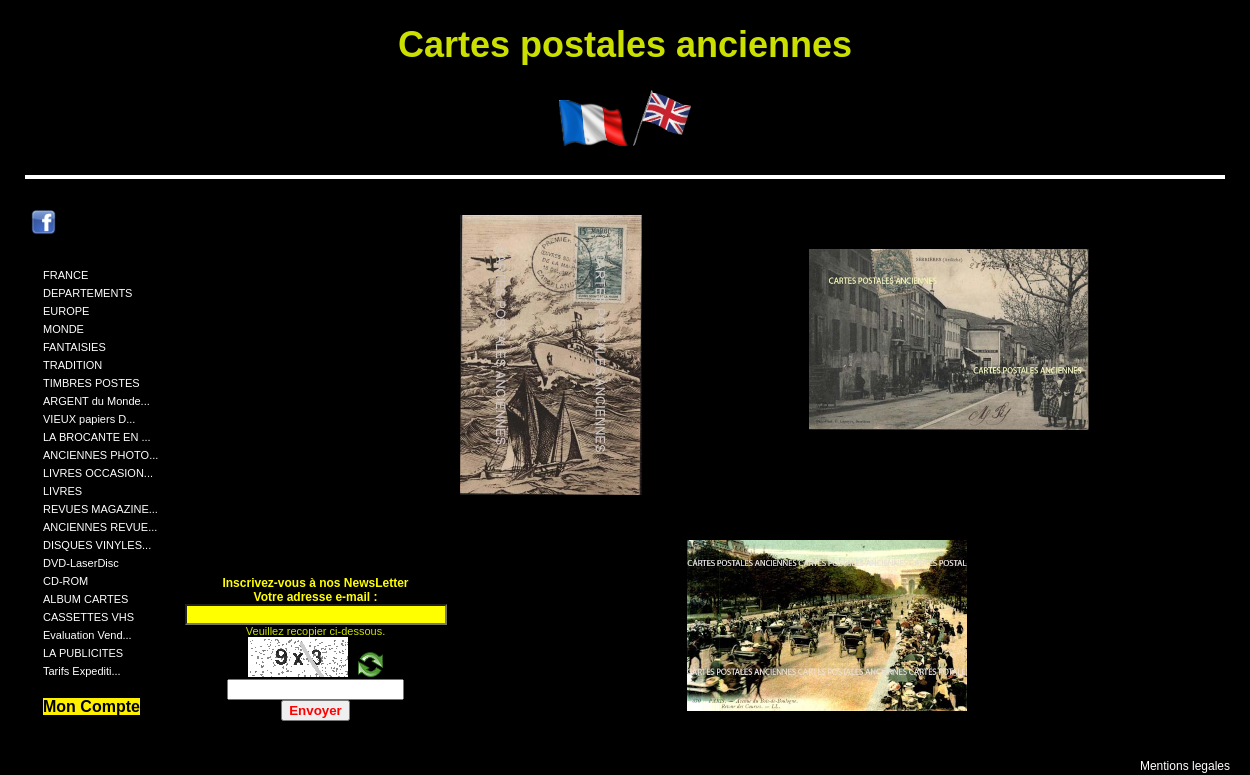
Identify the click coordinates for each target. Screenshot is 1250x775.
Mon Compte (91, 706)
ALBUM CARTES (85, 599)
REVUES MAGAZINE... (100, 509)
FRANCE (65, 275)
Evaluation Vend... (87, 635)
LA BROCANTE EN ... (97, 437)
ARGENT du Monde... (96, 401)
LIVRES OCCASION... (98, 473)
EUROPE (66, 311)
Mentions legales (1185, 766)
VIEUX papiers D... (89, 419)
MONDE (63, 329)
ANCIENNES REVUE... (100, 527)
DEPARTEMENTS (87, 293)
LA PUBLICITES (83, 653)
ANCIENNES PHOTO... (100, 455)
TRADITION (72, 365)
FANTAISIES (74, 347)
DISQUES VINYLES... (97, 545)
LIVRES (62, 491)
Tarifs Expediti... (82, 671)
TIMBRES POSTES (91, 383)
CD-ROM (65, 581)
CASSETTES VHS (88, 617)
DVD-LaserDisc (81, 563)
